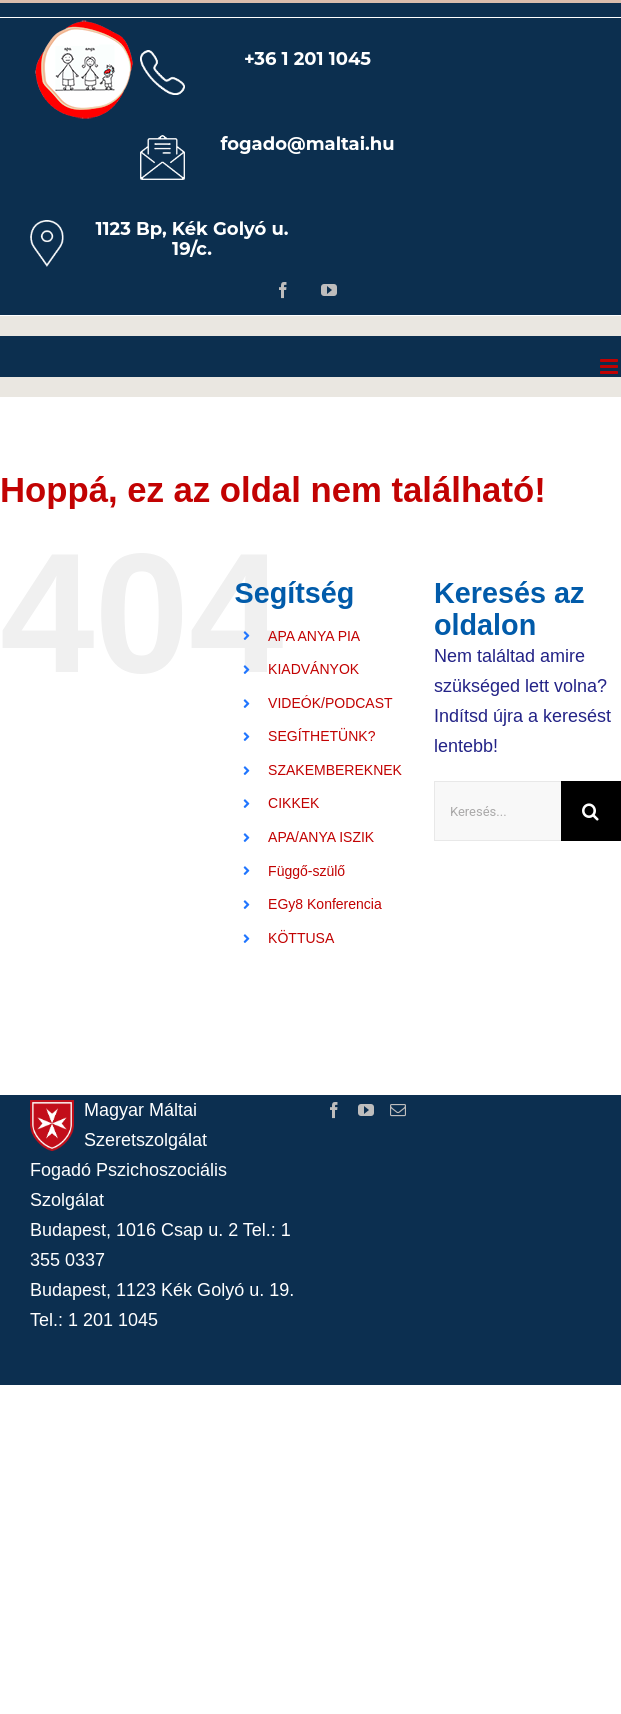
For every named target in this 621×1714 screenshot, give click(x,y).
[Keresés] (591, 811)
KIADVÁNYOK (313, 669)
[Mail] (398, 1110)
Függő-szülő (306, 871)
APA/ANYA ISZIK (321, 837)
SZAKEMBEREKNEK (335, 770)
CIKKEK (293, 803)
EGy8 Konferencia (325, 904)
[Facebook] (334, 1110)
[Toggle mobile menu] (610, 366)
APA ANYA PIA (314, 636)
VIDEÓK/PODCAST (330, 703)
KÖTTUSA (301, 938)
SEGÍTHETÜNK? (321, 736)
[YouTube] (366, 1110)
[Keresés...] (497, 811)
